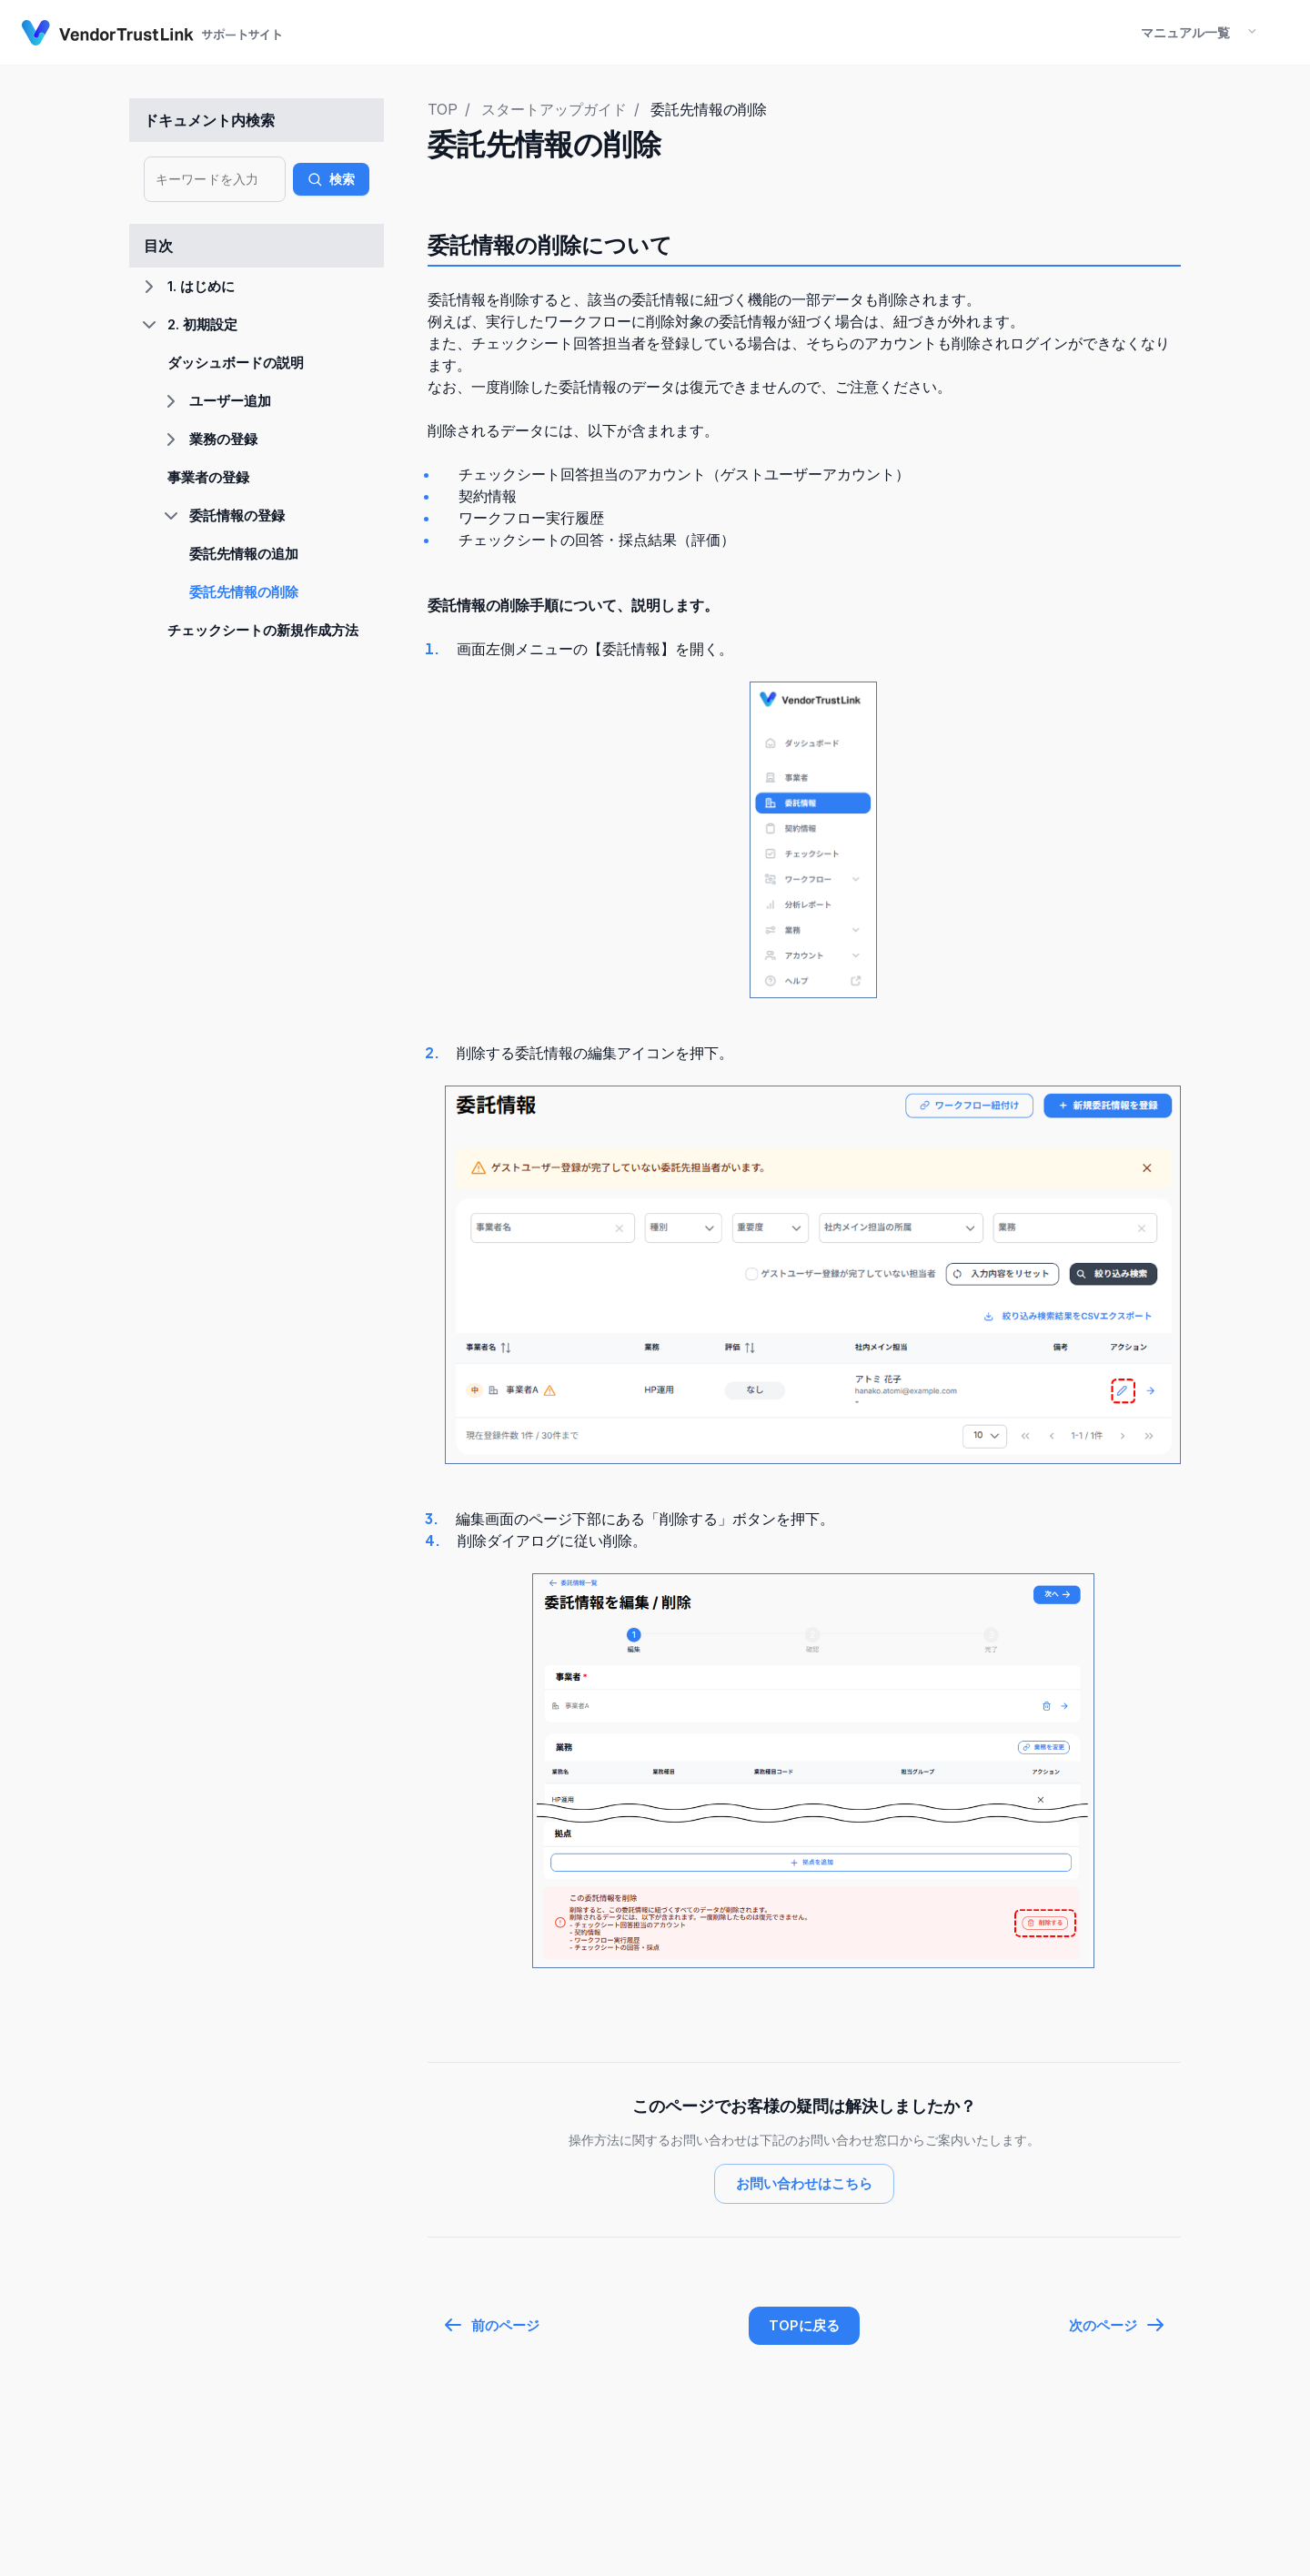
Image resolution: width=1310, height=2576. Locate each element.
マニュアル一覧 (1185, 32)
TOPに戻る (804, 2325)
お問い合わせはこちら (804, 2183)
